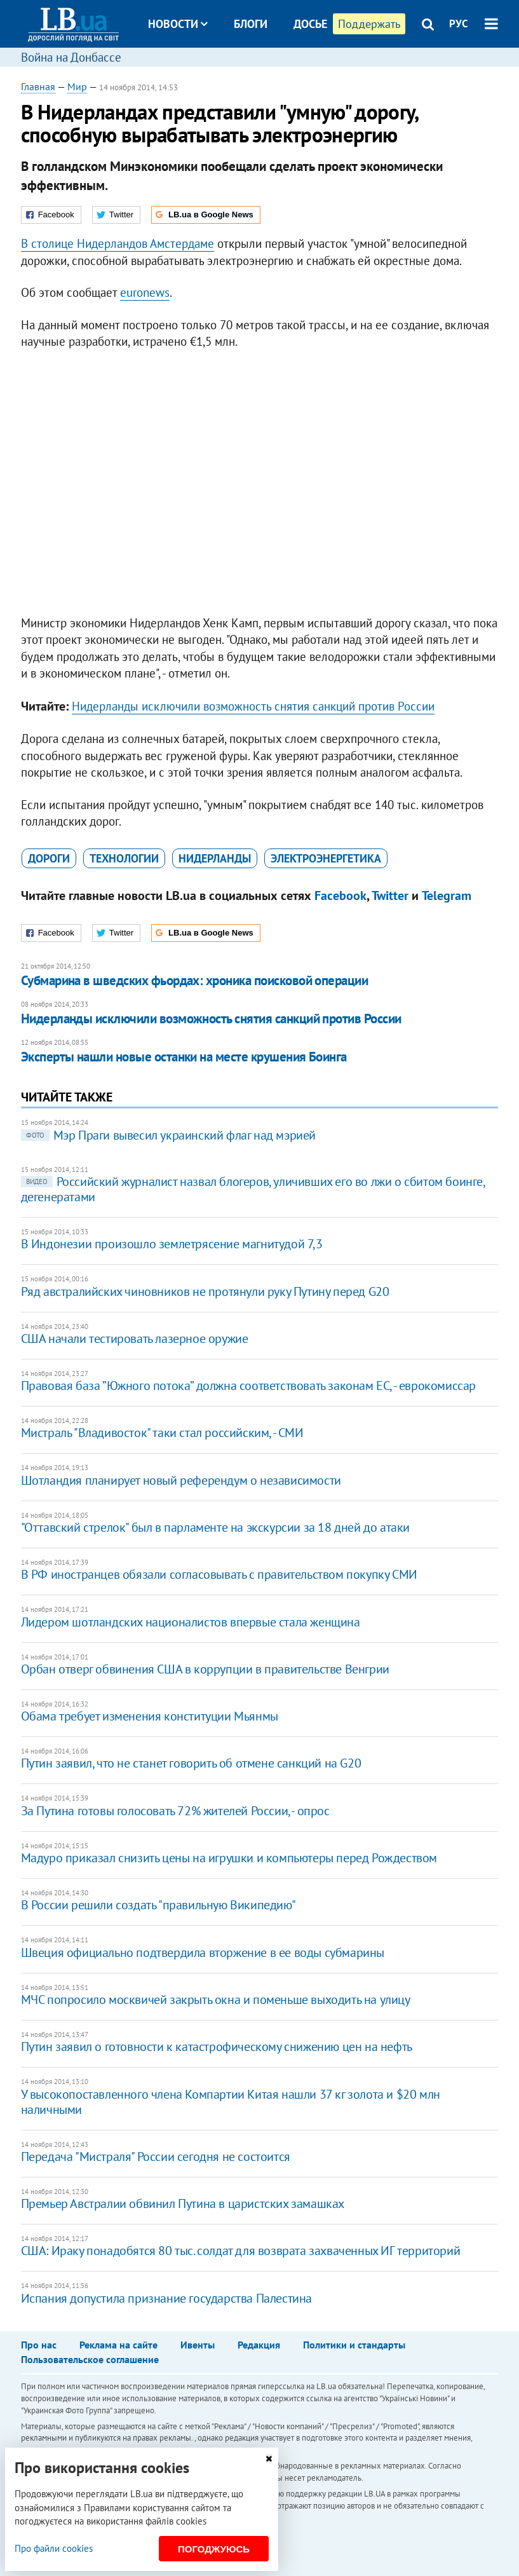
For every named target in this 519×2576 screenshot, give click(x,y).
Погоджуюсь (214, 2549)
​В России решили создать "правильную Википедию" (158, 1905)
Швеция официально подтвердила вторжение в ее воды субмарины (202, 1952)
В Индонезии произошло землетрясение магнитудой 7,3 (172, 1244)
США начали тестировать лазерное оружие (134, 1338)
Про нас (39, 2344)
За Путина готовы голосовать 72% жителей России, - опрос (175, 1811)
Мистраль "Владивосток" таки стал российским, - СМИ (162, 1432)
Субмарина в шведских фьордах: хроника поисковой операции (194, 980)
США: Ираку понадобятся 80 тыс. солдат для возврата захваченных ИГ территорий (241, 2250)
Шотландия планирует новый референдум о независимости (181, 1480)
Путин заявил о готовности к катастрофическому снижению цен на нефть (216, 2046)
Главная (38, 86)
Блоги (250, 24)
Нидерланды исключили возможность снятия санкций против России (253, 706)
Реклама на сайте (118, 2344)
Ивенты (197, 2344)
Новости (178, 24)
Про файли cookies (54, 2548)
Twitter (390, 895)
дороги (49, 858)
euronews (145, 292)
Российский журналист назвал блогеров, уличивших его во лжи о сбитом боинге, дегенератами (253, 1189)
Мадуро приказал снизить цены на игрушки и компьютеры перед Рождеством (229, 1858)
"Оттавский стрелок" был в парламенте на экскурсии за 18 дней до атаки (215, 1527)
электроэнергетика (326, 858)
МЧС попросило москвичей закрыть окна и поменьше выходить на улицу (215, 1999)
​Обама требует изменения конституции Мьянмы (149, 1716)
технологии (124, 858)
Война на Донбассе (71, 57)
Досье (310, 24)
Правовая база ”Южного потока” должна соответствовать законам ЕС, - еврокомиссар (248, 1385)
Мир (77, 86)
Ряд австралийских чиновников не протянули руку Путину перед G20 (205, 1291)
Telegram (446, 895)
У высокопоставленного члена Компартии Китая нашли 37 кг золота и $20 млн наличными (230, 2102)
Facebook (340, 895)
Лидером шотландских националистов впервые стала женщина (190, 1622)
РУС (458, 24)
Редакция (259, 2344)
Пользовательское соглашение (90, 2359)
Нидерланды (215, 858)
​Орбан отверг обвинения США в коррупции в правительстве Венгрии (205, 1669)
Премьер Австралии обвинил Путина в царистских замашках (182, 2203)
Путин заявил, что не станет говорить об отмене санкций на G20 (191, 1763)
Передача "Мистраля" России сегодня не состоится (155, 2156)
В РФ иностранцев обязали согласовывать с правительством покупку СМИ (219, 1574)
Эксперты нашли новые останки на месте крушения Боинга (184, 1056)
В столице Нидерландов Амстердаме (117, 243)
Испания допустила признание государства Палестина (166, 2298)
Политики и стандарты (354, 2344)
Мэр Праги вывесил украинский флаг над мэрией (168, 1135)
